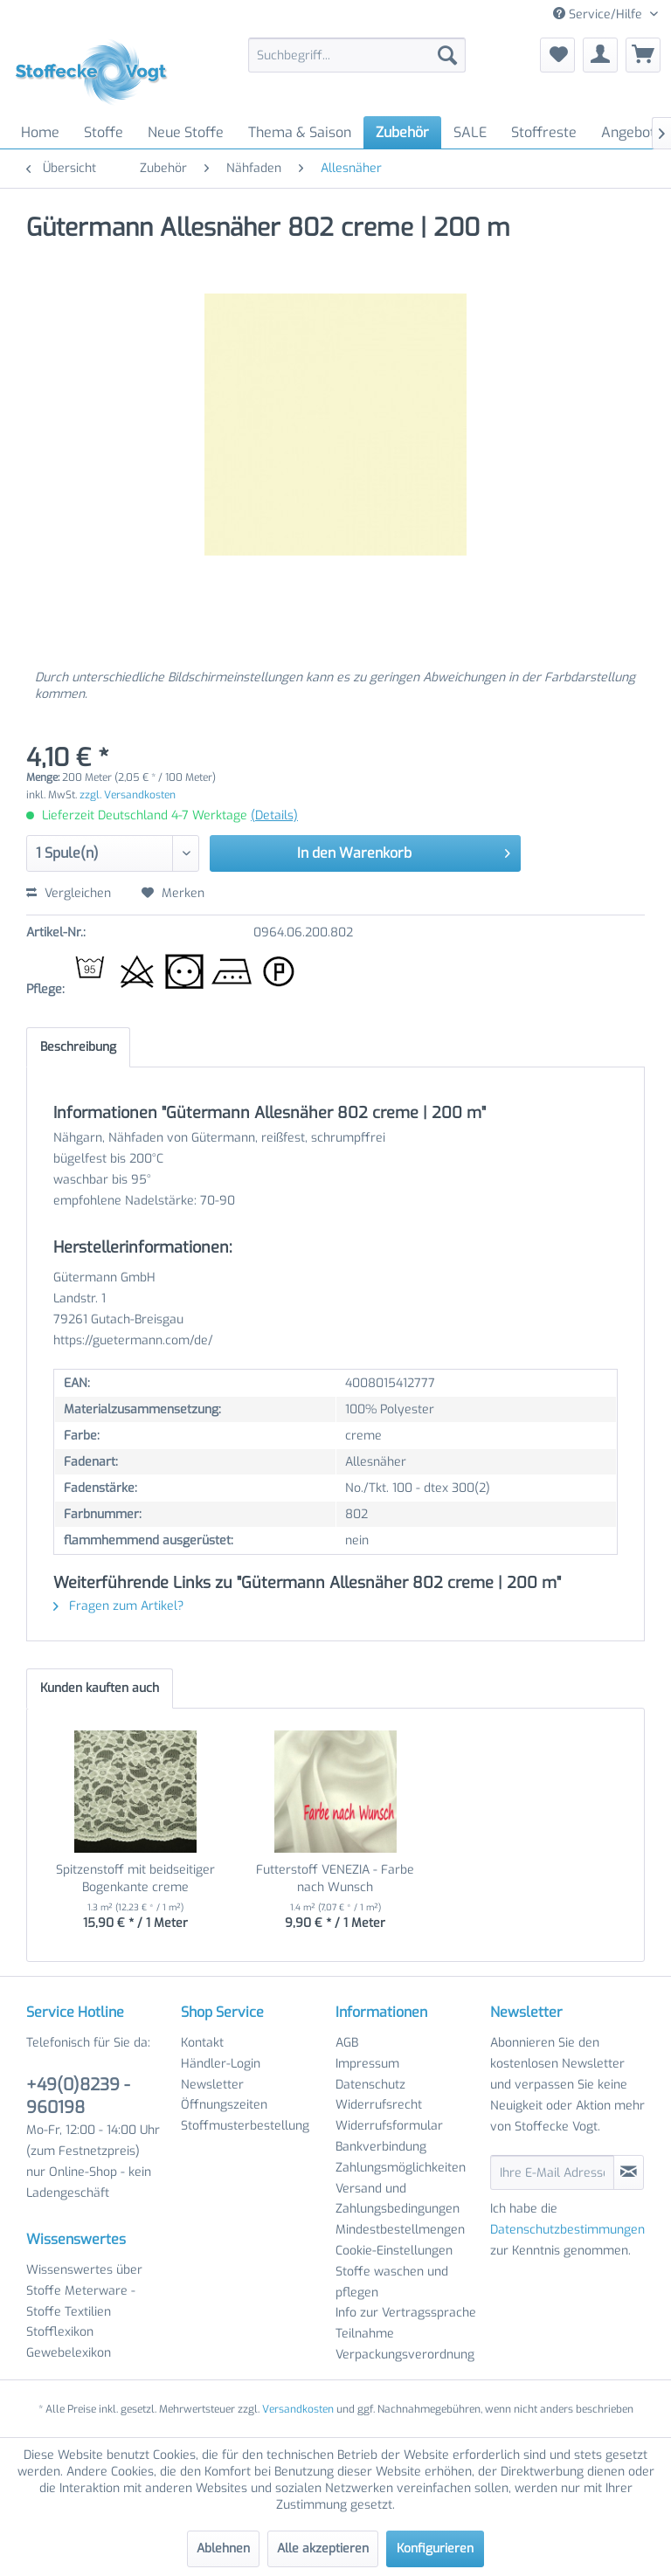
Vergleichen (68, 893)
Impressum (367, 2063)
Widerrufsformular (389, 2125)
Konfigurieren (435, 2548)
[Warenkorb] (643, 55)
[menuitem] (357, 55)
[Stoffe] (103, 132)
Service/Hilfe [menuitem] (599, 14)
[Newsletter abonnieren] (628, 2172)
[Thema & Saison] (299, 132)
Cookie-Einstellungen (394, 2250)
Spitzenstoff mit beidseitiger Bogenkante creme (135, 1878)
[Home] (40, 132)
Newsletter (212, 2084)
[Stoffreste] (544, 132)
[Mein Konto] (600, 55)
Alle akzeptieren (323, 2548)
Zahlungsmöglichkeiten (401, 2167)
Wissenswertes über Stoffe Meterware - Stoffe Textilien (84, 2291)
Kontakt (202, 2042)
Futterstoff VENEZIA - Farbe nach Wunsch (335, 1878)
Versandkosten (298, 2409)
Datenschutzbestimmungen (567, 2229)
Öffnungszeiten (224, 2104)
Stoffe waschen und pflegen (392, 2282)
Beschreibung (78, 1047)
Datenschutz (370, 2084)
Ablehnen (223, 2548)
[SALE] (470, 132)
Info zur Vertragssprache (406, 2312)
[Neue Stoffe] (185, 132)
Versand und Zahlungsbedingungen (398, 2199)
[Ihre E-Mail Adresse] (552, 2172)
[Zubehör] (402, 132)
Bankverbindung (381, 2146)
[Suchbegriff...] (357, 55)
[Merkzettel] (557, 55)
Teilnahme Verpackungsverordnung (405, 2344)
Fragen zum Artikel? (118, 1606)
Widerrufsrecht (379, 2104)
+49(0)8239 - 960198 (78, 2096)
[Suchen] (447, 55)
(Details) (274, 815)
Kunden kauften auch (99, 1688)
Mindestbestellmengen (400, 2229)
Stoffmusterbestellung (245, 2125)
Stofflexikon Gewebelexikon (68, 2342)
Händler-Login (220, 2063)
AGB (347, 2042)
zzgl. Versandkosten (128, 795)
